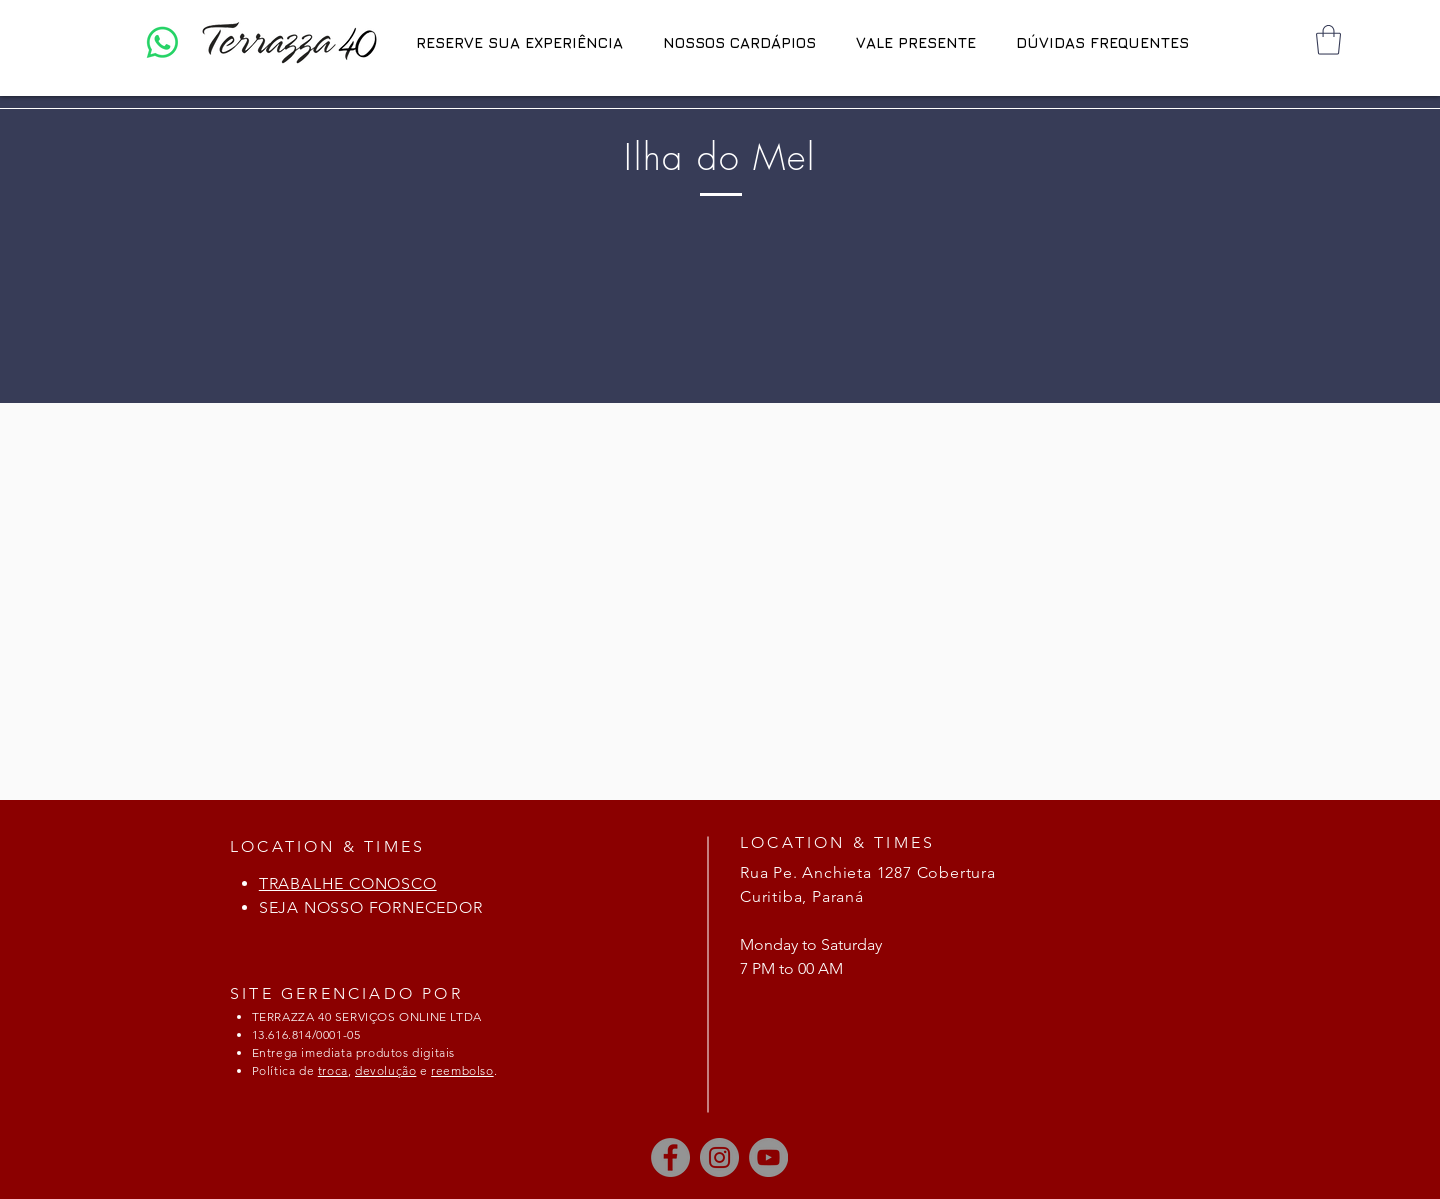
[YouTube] (768, 1157)
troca (333, 1070)
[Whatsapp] (162, 42)
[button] (1328, 40)
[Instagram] (719, 1157)
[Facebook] (670, 1157)
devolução (385, 1070)
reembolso (462, 1070)
